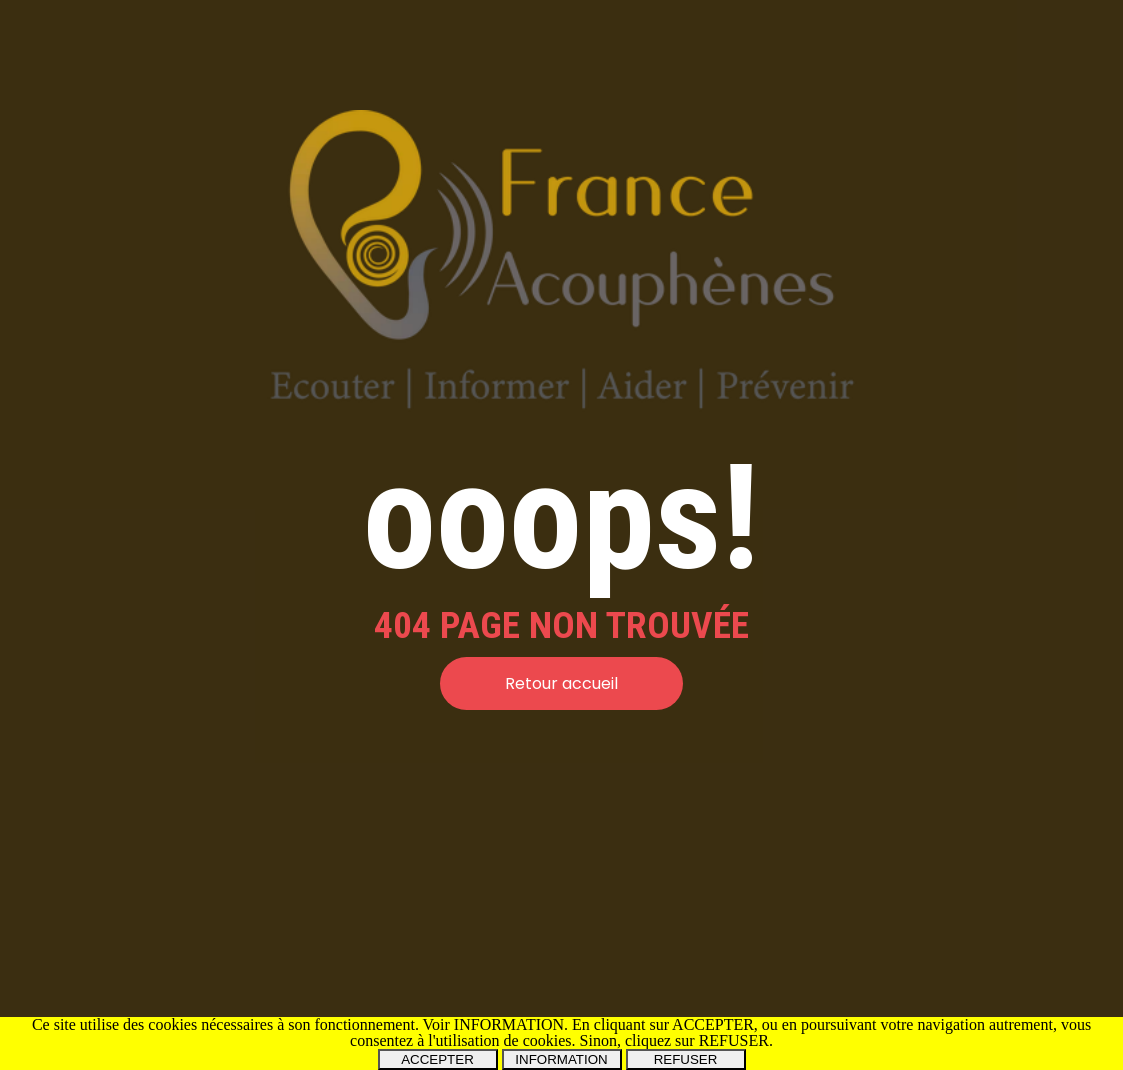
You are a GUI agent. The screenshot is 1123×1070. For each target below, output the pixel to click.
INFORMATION (561, 1059)
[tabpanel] (561, 625)
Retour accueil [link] (561, 683)
